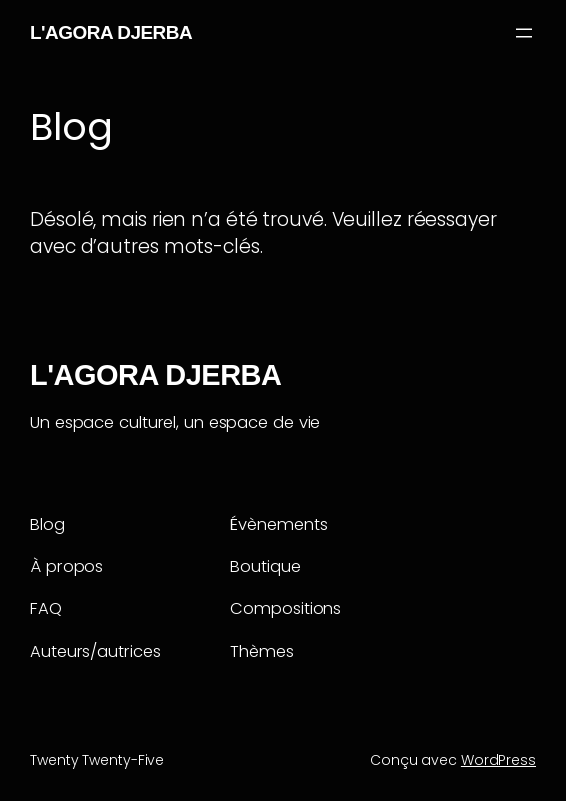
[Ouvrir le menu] (524, 33)
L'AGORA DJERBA (111, 32)
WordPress (498, 760)
